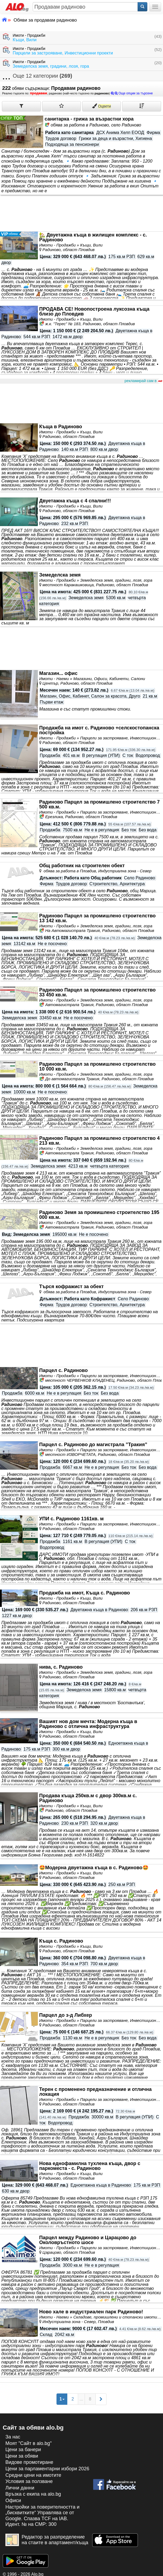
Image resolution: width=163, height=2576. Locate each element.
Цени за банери (23, 2449)
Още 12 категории (37, 76)
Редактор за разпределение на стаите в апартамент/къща (46, 2540)
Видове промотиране (29, 2462)
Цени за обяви (21, 2456)
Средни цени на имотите (33, 2475)
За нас (12, 2437)
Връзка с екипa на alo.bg (33, 2494)
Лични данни (19, 2488)
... (81, 2399)
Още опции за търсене (132, 93)
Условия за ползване (29, 2481)
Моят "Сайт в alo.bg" (28, 2443)
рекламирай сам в (143, 381)
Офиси (13, 2500)
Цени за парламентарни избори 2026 (47, 2468)
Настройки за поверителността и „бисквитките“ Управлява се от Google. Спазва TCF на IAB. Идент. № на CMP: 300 (42, 2515)
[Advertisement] (81, 403)
